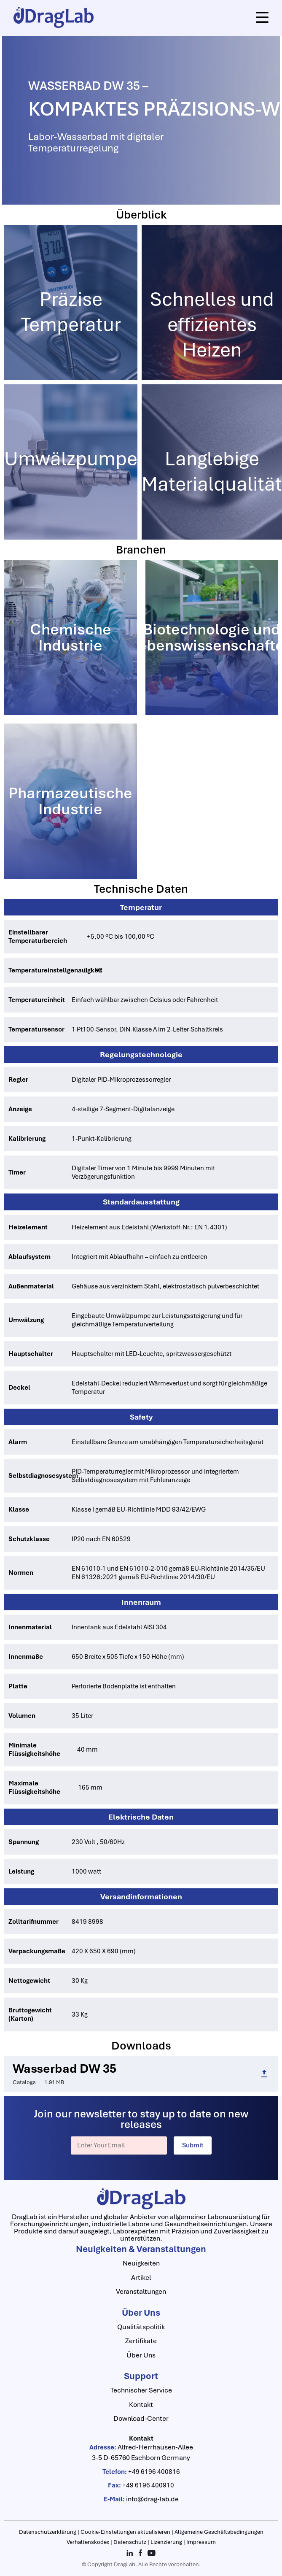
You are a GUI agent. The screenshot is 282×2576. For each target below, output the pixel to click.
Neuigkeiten (141, 2263)
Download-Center (141, 2418)
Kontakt (141, 2404)
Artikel (141, 2277)
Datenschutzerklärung (48, 2531)
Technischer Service (141, 2390)
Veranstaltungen (141, 2291)
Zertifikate (141, 2340)
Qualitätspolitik (141, 2326)
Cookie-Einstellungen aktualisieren (126, 2531)
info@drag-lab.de (152, 2499)
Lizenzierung (166, 2542)
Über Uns (141, 2355)
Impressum (201, 2542)
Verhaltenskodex (88, 2542)
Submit (192, 2145)
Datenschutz (130, 2542)
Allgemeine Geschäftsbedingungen (219, 2531)
